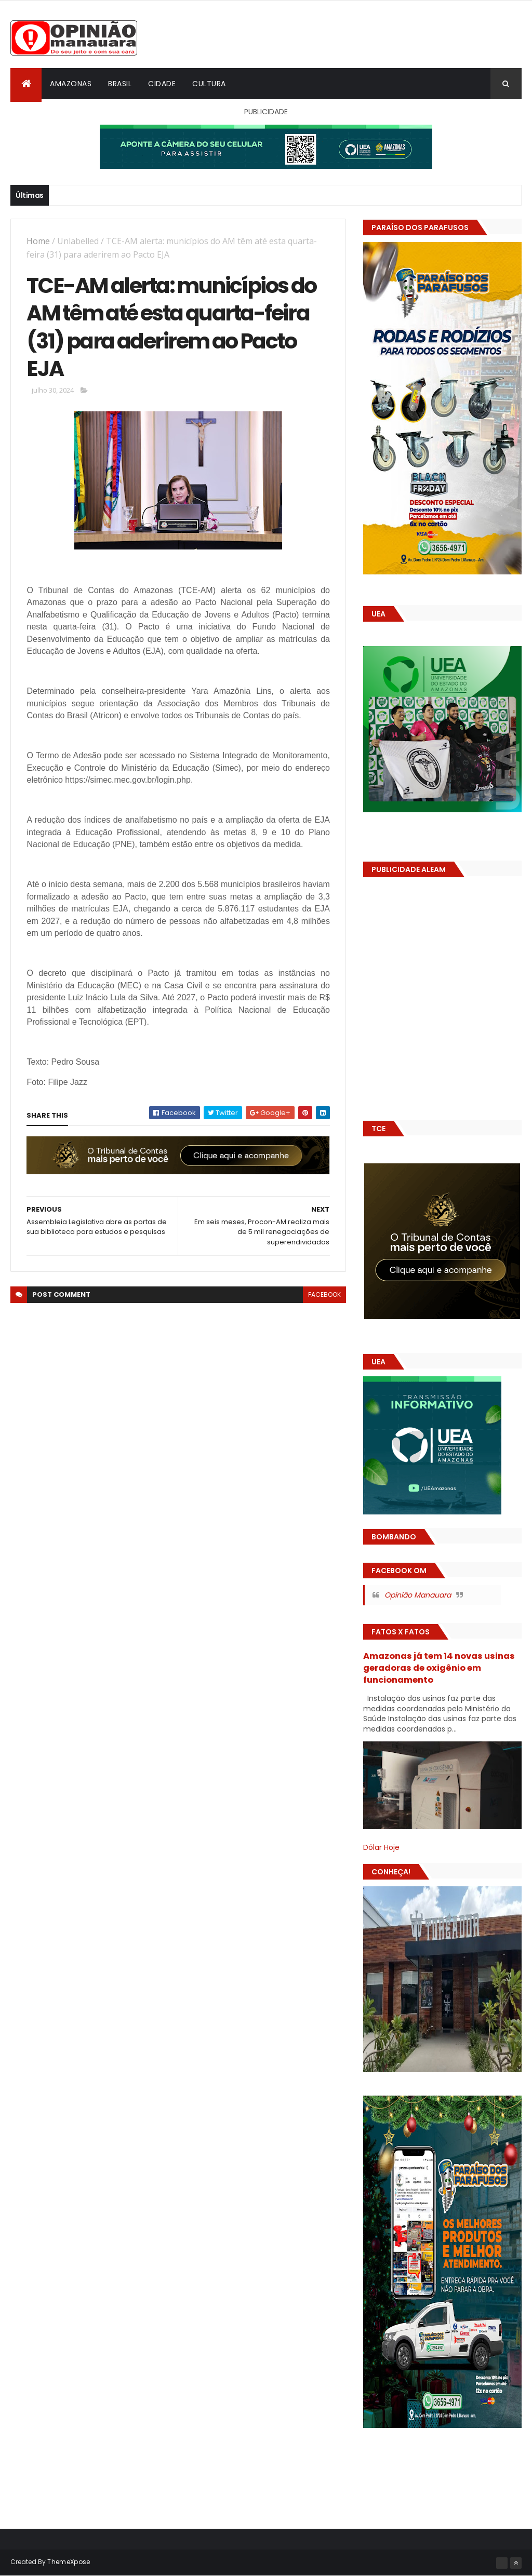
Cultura (209, 83)
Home (38, 241)
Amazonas (70, 83)
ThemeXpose (68, 2561)
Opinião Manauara (417, 1595)
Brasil (119, 83)
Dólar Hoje (381, 1847)
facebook (324, 1294)
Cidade (162, 83)
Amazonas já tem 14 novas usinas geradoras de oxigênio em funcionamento (439, 1668)
